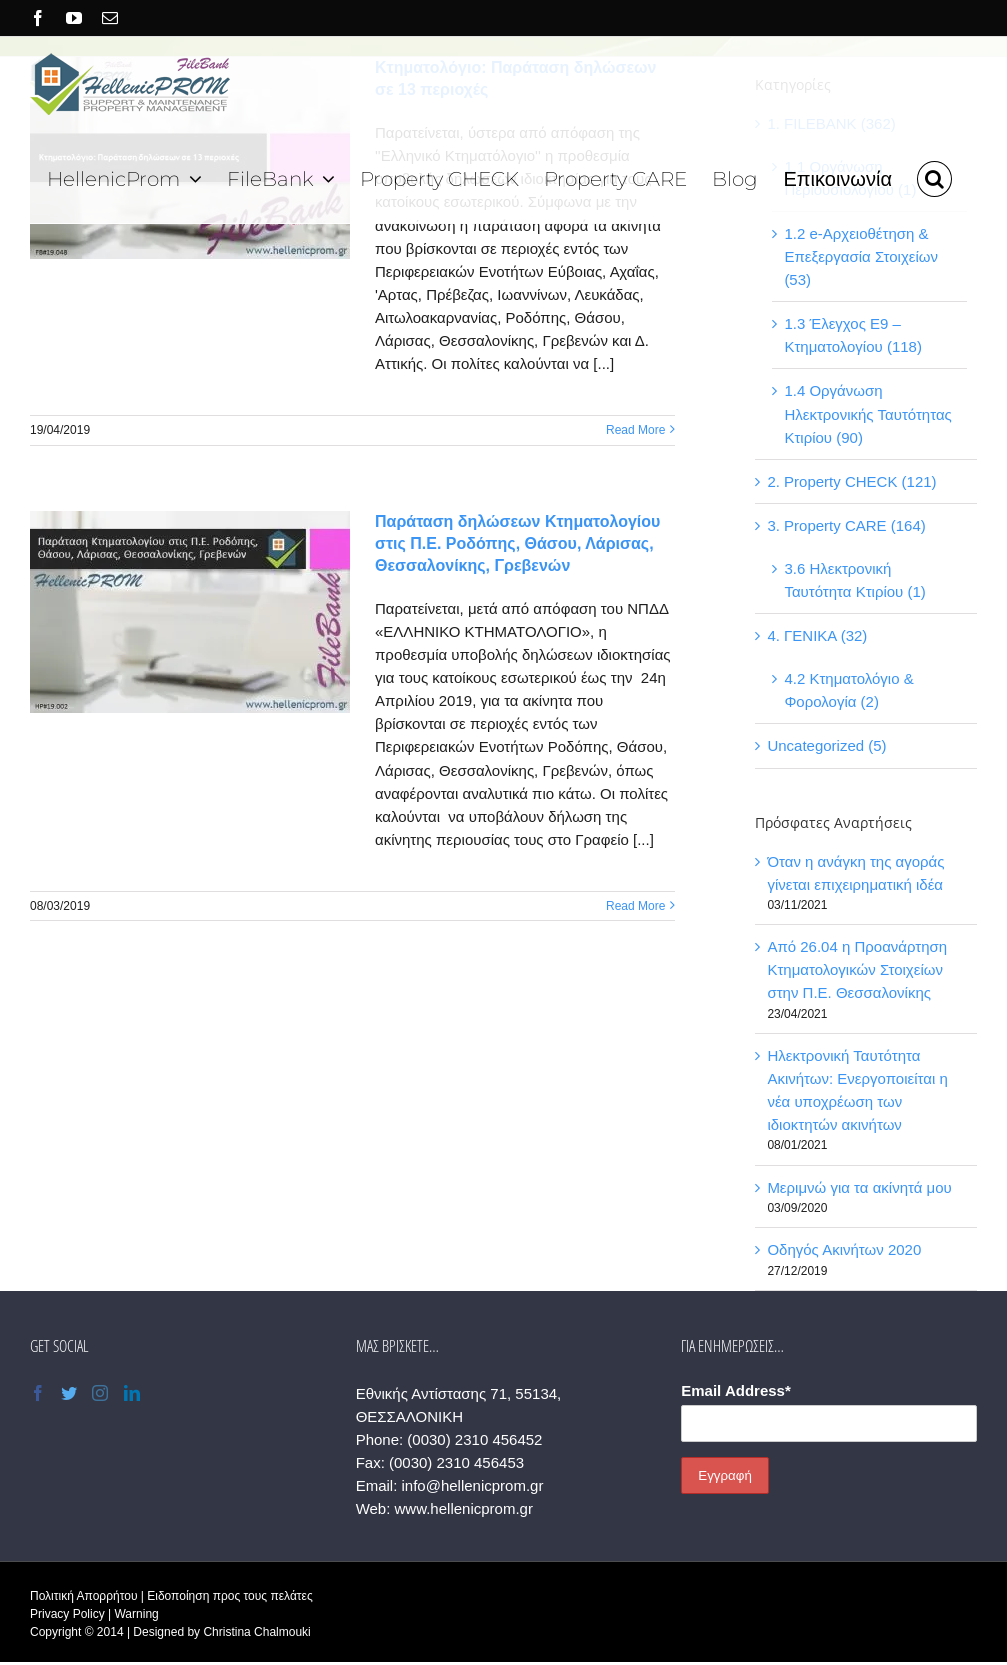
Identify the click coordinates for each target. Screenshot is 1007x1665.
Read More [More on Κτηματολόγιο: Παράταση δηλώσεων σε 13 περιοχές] (635, 430)
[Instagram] (100, 1393)
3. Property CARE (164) (846, 525)
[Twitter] (69, 1393)
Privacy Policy (67, 1614)
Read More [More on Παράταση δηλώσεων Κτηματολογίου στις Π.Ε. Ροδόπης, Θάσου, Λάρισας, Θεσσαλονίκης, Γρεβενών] (635, 906)
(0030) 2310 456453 (456, 1462)
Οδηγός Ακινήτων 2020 (844, 1249)
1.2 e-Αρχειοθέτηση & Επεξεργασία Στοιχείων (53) (861, 256)
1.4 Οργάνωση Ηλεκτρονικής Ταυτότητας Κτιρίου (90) (867, 413)
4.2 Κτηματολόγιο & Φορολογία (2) (848, 690)
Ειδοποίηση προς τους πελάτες (229, 1596)
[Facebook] (38, 1393)
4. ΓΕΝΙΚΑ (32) (817, 635)
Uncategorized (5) (826, 745)
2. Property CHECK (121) (851, 481)
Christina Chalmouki (256, 1632)
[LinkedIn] (132, 1393)
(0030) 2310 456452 (474, 1439)
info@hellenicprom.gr (472, 1485)
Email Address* (736, 1390)
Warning (136, 1614)
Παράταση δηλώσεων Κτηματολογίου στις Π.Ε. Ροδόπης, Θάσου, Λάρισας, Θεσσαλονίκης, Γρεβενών (517, 543)
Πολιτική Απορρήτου (83, 1596)
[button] (934, 176)
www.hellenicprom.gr (464, 1508)
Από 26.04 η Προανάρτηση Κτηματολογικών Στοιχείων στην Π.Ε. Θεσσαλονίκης (857, 969)
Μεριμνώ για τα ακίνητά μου (859, 1187)
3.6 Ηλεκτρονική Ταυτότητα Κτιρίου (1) (854, 580)
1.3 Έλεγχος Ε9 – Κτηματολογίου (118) (853, 335)
